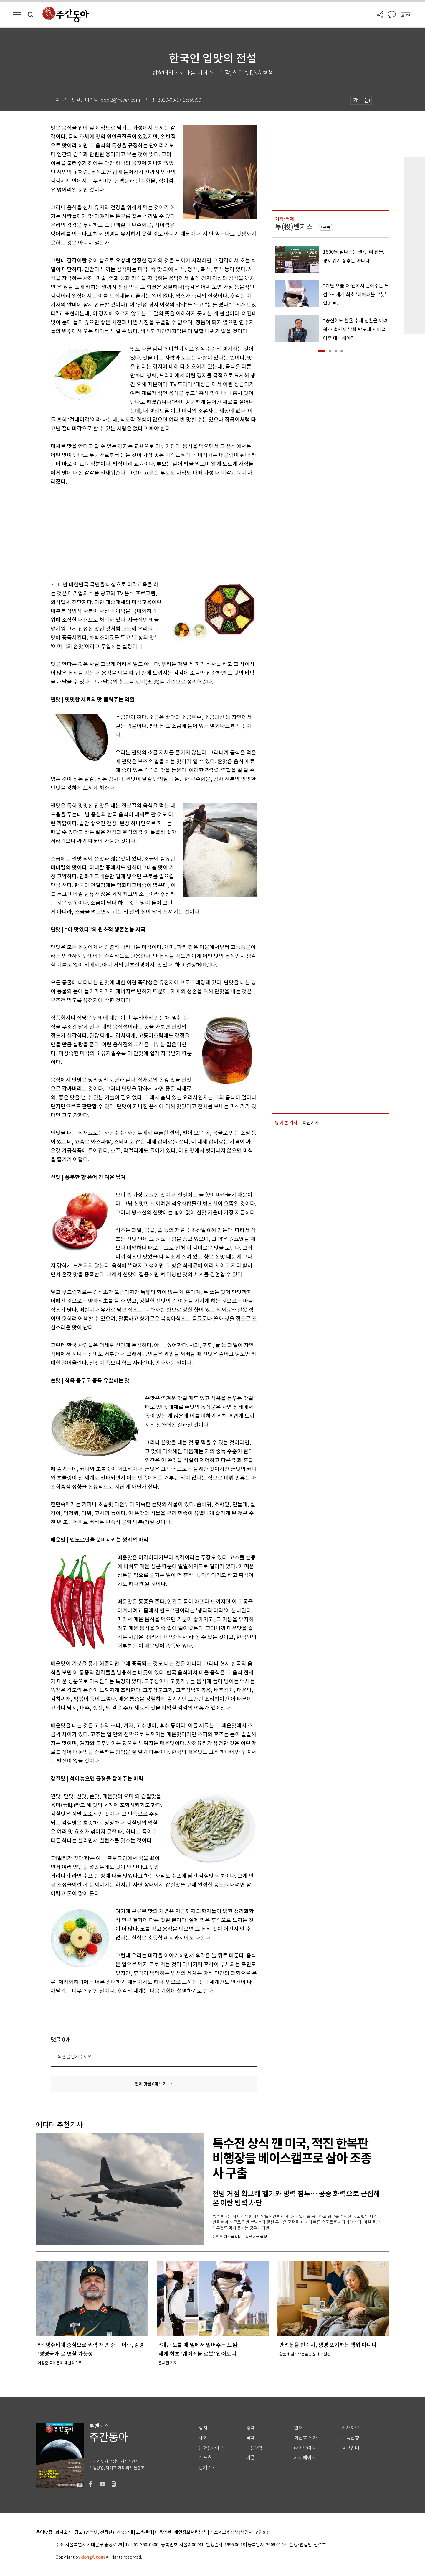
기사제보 (350, 2428)
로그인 (405, 15)
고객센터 (144, 2532)
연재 (298, 2428)
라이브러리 (305, 2448)
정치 (203, 2428)
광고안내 (350, 2448)
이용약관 (163, 2532)
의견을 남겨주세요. (75, 2056)
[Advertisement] (139, 532)
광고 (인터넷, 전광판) (94, 2532)
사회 (203, 2438)
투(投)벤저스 (294, 226)
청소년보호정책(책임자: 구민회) (239, 2532)
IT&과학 (254, 2448)
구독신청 (350, 2438)
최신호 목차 (305, 2438)
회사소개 (63, 2532)
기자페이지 (305, 2457)
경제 (250, 2428)
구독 (326, 227)
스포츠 (205, 2457)
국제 (250, 2438)
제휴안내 (125, 2532)
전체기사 (207, 2467)
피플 (250, 2457)
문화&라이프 (211, 2448)
